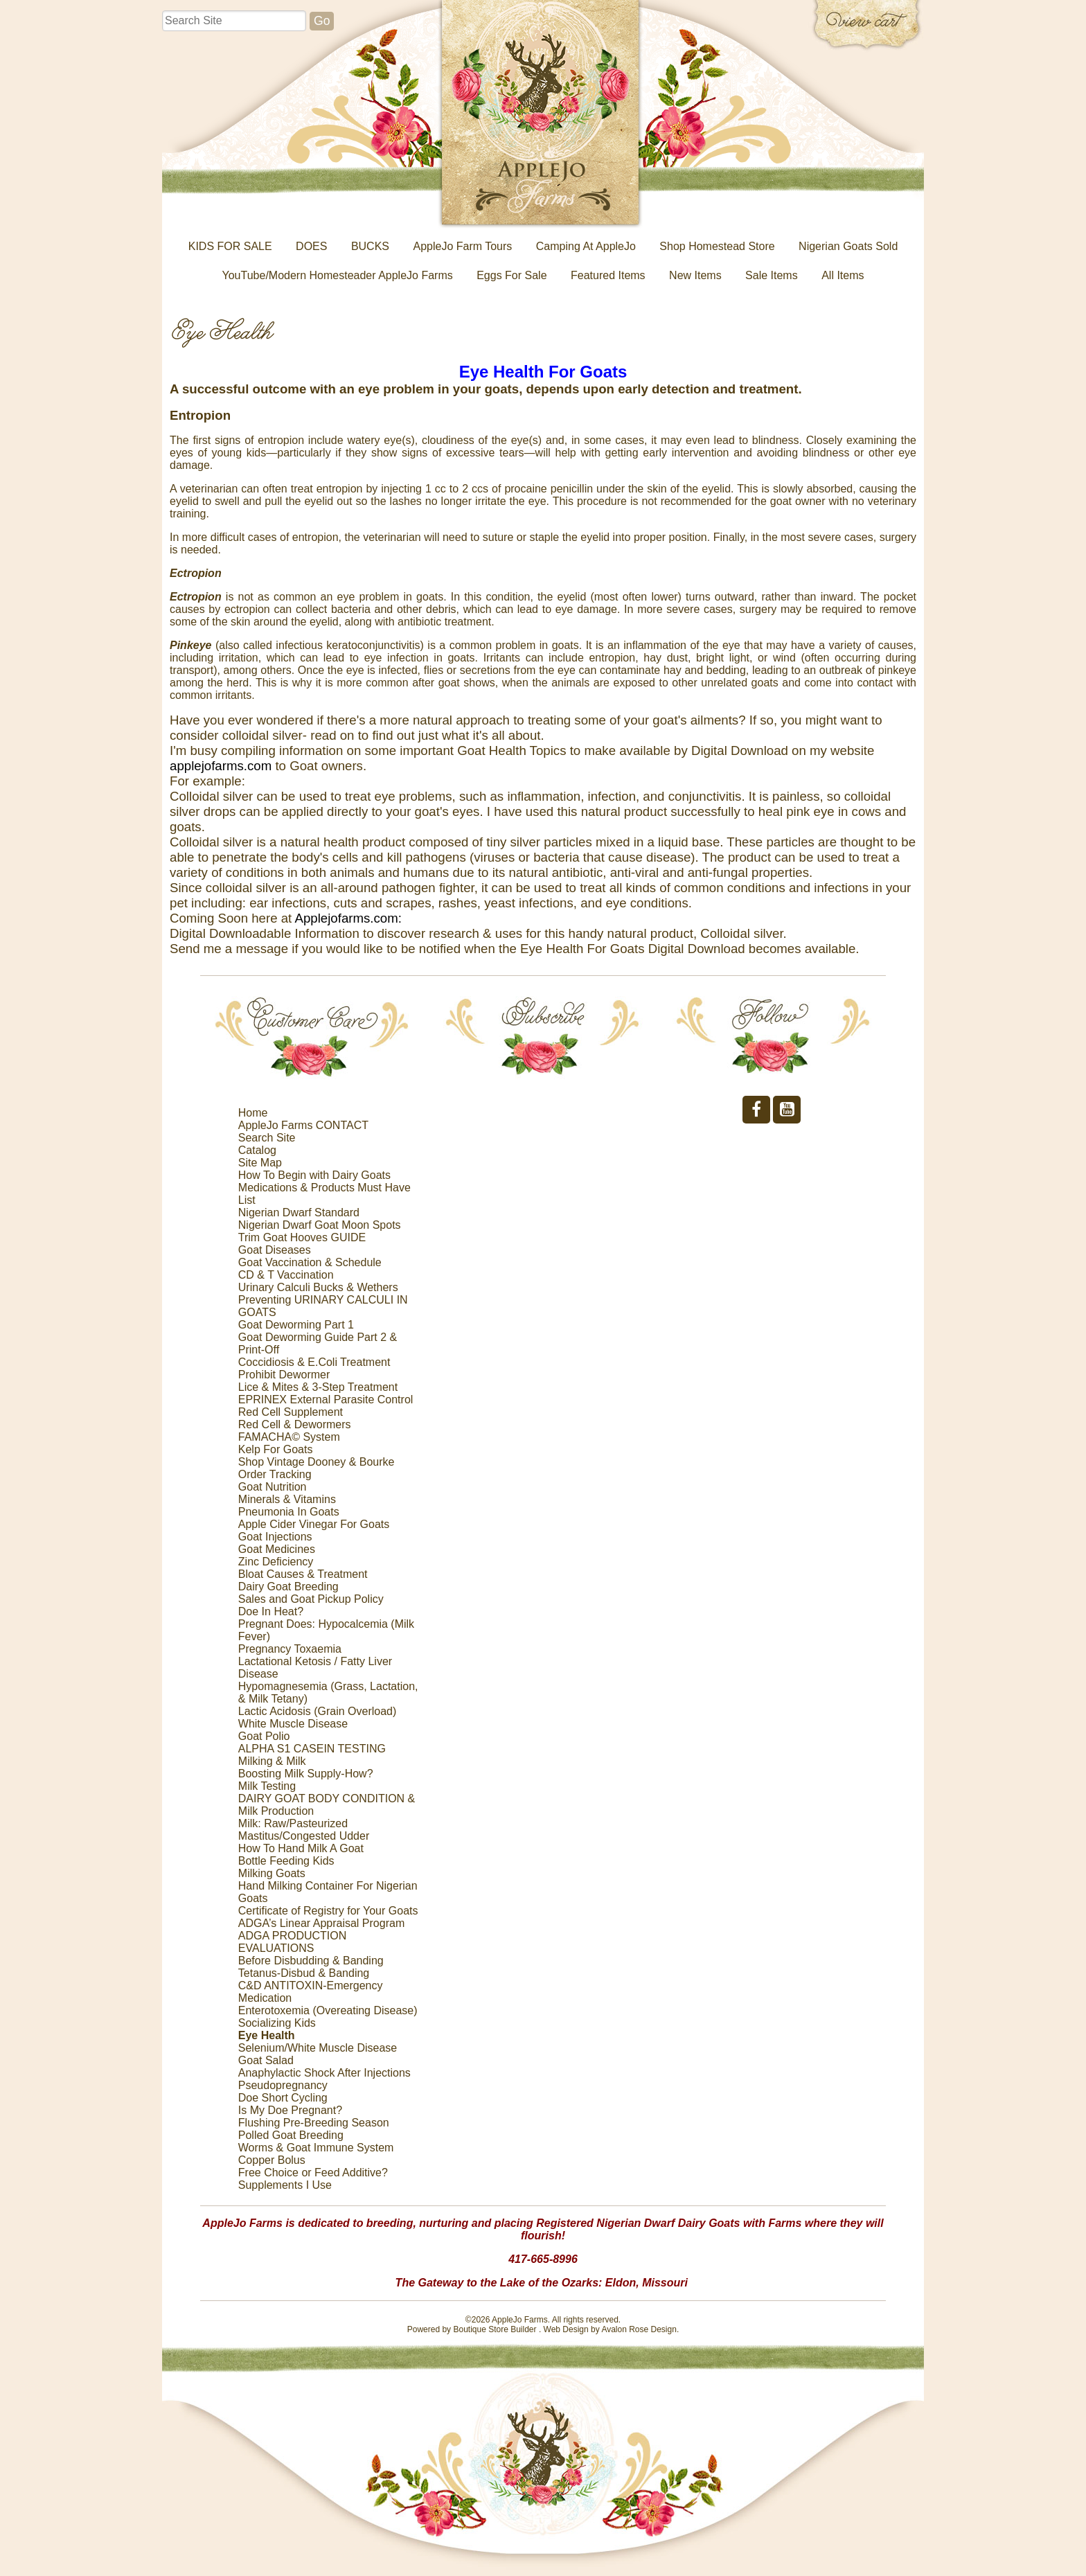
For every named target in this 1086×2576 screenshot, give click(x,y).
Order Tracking (275, 1474)
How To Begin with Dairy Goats (314, 1175)
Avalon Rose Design (639, 2329)
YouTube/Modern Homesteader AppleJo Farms (337, 275)
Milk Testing (267, 1786)
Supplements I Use (285, 2185)
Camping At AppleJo (586, 246)
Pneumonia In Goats (288, 1512)
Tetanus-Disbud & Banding (303, 1973)
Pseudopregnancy (283, 2085)
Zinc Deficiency (275, 1561)
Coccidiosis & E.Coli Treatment (314, 1362)
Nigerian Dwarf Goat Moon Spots (319, 1225)
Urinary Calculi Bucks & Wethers (318, 1287)
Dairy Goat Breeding (288, 1586)
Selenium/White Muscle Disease (317, 2048)
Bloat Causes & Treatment (303, 1574)
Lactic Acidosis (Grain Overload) (317, 1711)
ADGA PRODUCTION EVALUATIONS (292, 1942)
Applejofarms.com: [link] (348, 918)
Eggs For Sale (511, 275)
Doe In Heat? (270, 1611)
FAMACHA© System (289, 1437)
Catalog (257, 1150)
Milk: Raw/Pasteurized (293, 1823)
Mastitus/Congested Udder (303, 1836)
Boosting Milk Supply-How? (305, 1773)
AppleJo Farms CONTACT (303, 1125)
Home (253, 1113)
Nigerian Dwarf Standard (298, 1212)
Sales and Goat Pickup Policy (311, 1599)
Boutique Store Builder (494, 2329)
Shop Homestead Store (716, 246)
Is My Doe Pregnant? (290, 2110)
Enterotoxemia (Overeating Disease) (328, 2010)
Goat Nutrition (272, 1487)
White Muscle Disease (293, 1724)
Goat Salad (266, 2060)
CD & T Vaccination (286, 1275)
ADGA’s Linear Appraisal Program (321, 1923)
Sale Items (771, 275)
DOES (311, 246)
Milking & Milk (272, 1761)
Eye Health (266, 2035)
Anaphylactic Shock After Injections (324, 2073)
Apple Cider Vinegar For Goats (313, 1524)
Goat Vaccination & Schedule (310, 1262)
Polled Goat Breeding (291, 2135)
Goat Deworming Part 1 (296, 1325)
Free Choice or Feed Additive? (313, 2172)
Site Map (260, 1163)
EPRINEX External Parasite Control (325, 1399)
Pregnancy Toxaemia (289, 1649)
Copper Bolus (271, 2160)
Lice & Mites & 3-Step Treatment (318, 1387)
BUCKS (370, 246)
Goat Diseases (274, 1250)
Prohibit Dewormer (284, 1374)
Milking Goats (271, 1873)
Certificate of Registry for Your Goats (328, 1911)
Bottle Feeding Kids (286, 1861)
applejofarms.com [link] (221, 765)
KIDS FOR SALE (230, 246)
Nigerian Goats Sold (848, 246)
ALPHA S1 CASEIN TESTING (312, 1749)
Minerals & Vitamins (287, 1499)
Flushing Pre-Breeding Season (313, 2123)
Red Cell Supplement (290, 1412)
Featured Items (608, 275)
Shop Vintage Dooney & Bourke (316, 1462)
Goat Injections (275, 1537)
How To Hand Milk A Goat (301, 1848)
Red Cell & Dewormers (294, 1424)
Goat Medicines (276, 1549)
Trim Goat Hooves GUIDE (302, 1237)
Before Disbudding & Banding (311, 1960)
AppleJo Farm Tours (462, 246)
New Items (695, 275)
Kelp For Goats (275, 1449)
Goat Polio (264, 1736)
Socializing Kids (277, 2023)
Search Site (267, 1138)
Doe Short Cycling (283, 2098)
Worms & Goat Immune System (316, 2147)
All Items (842, 275)
